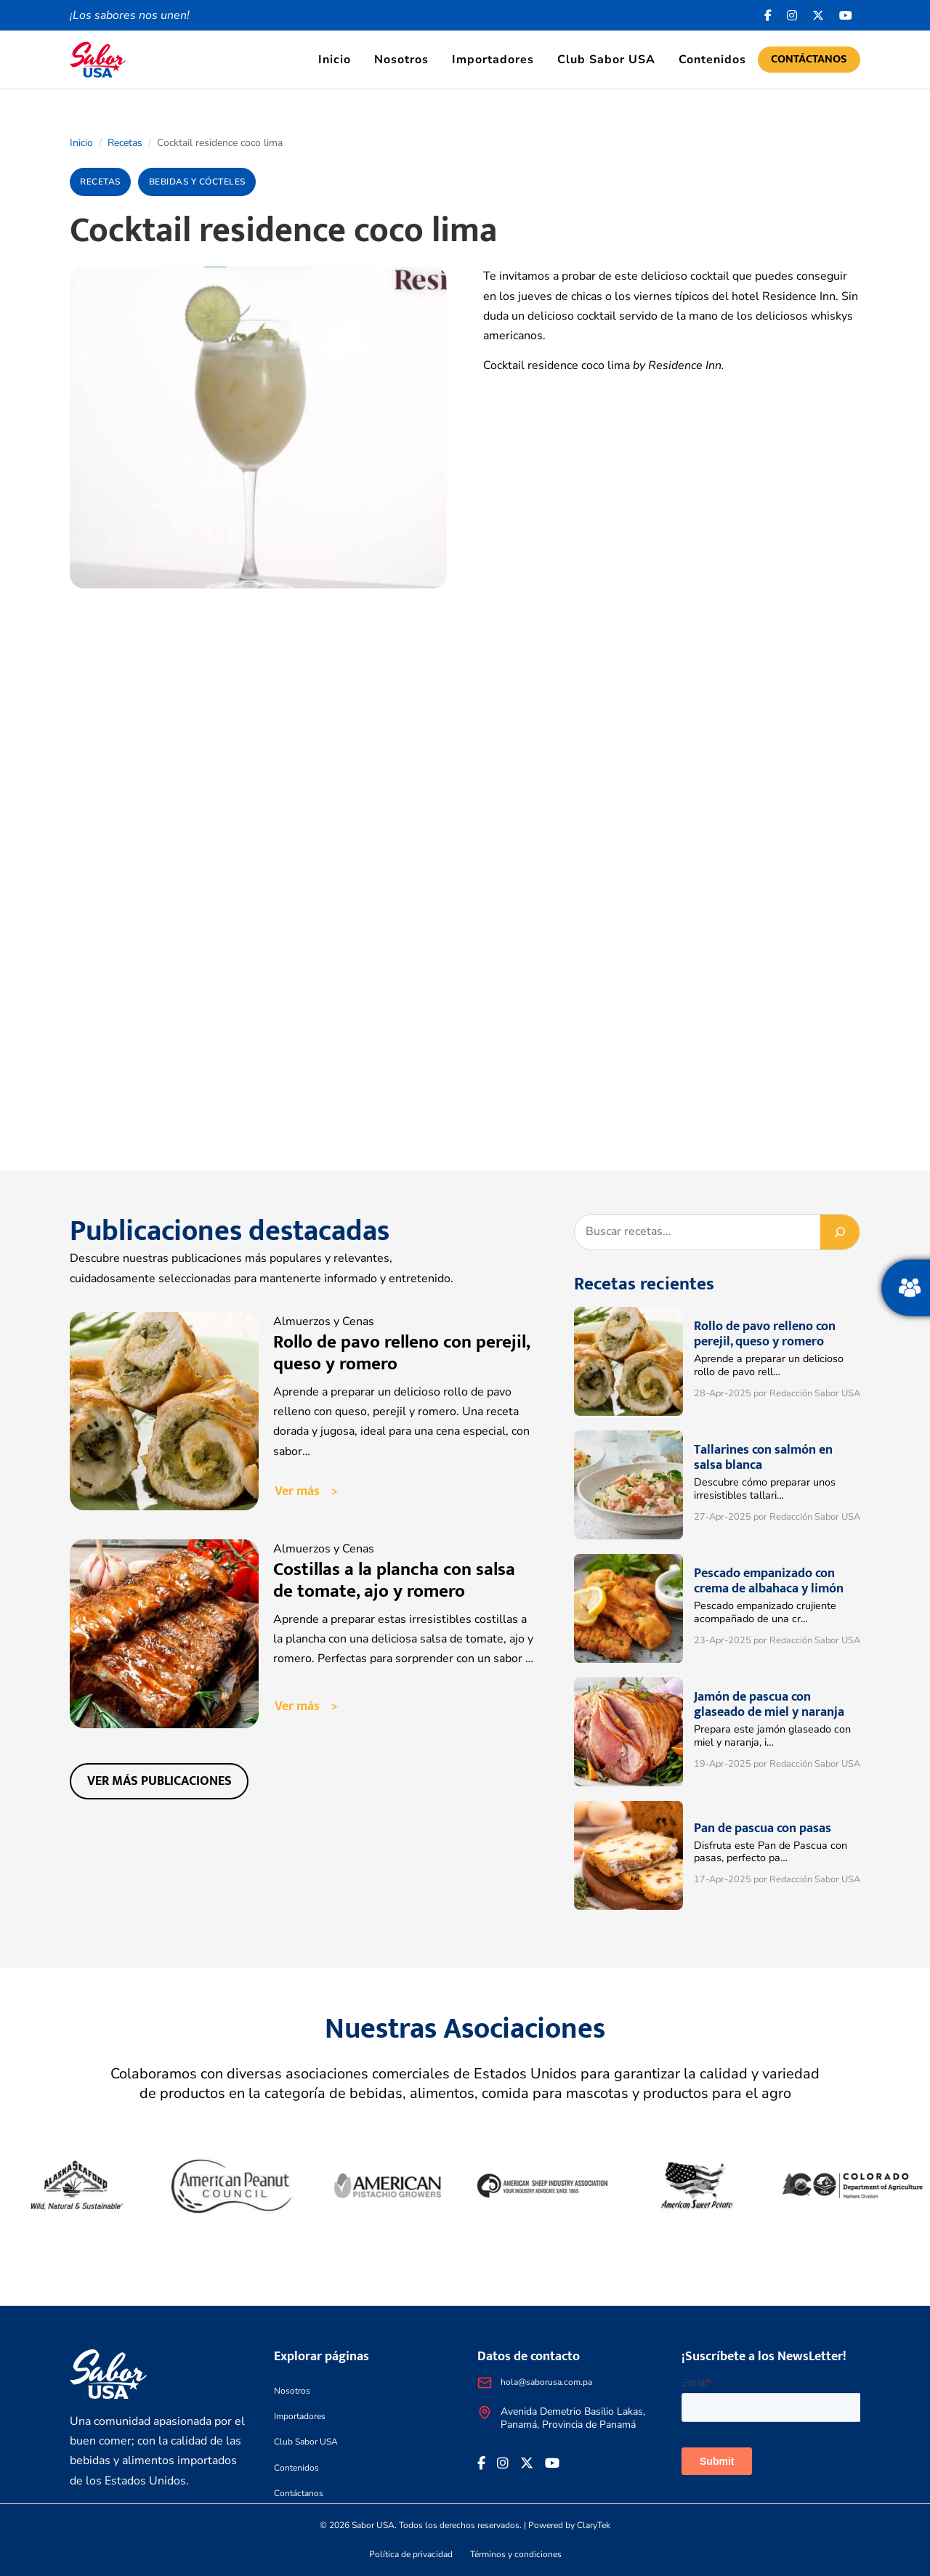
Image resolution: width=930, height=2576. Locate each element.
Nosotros (401, 60)
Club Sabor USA (606, 60)
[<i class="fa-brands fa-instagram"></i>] (792, 15)
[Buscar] (840, 1232)
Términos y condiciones (516, 2554)
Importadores (493, 60)
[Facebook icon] (768, 15)
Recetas (125, 143)
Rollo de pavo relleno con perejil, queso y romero (401, 1353)
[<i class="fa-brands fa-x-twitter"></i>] (818, 15)
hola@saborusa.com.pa (546, 2382)
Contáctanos (809, 59)
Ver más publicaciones (159, 1781)
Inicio (334, 60)
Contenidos (712, 60)
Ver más (297, 1491)
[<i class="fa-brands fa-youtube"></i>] (846, 15)
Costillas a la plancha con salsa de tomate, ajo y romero (394, 1580)
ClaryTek (593, 2525)
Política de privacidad (411, 2554)
